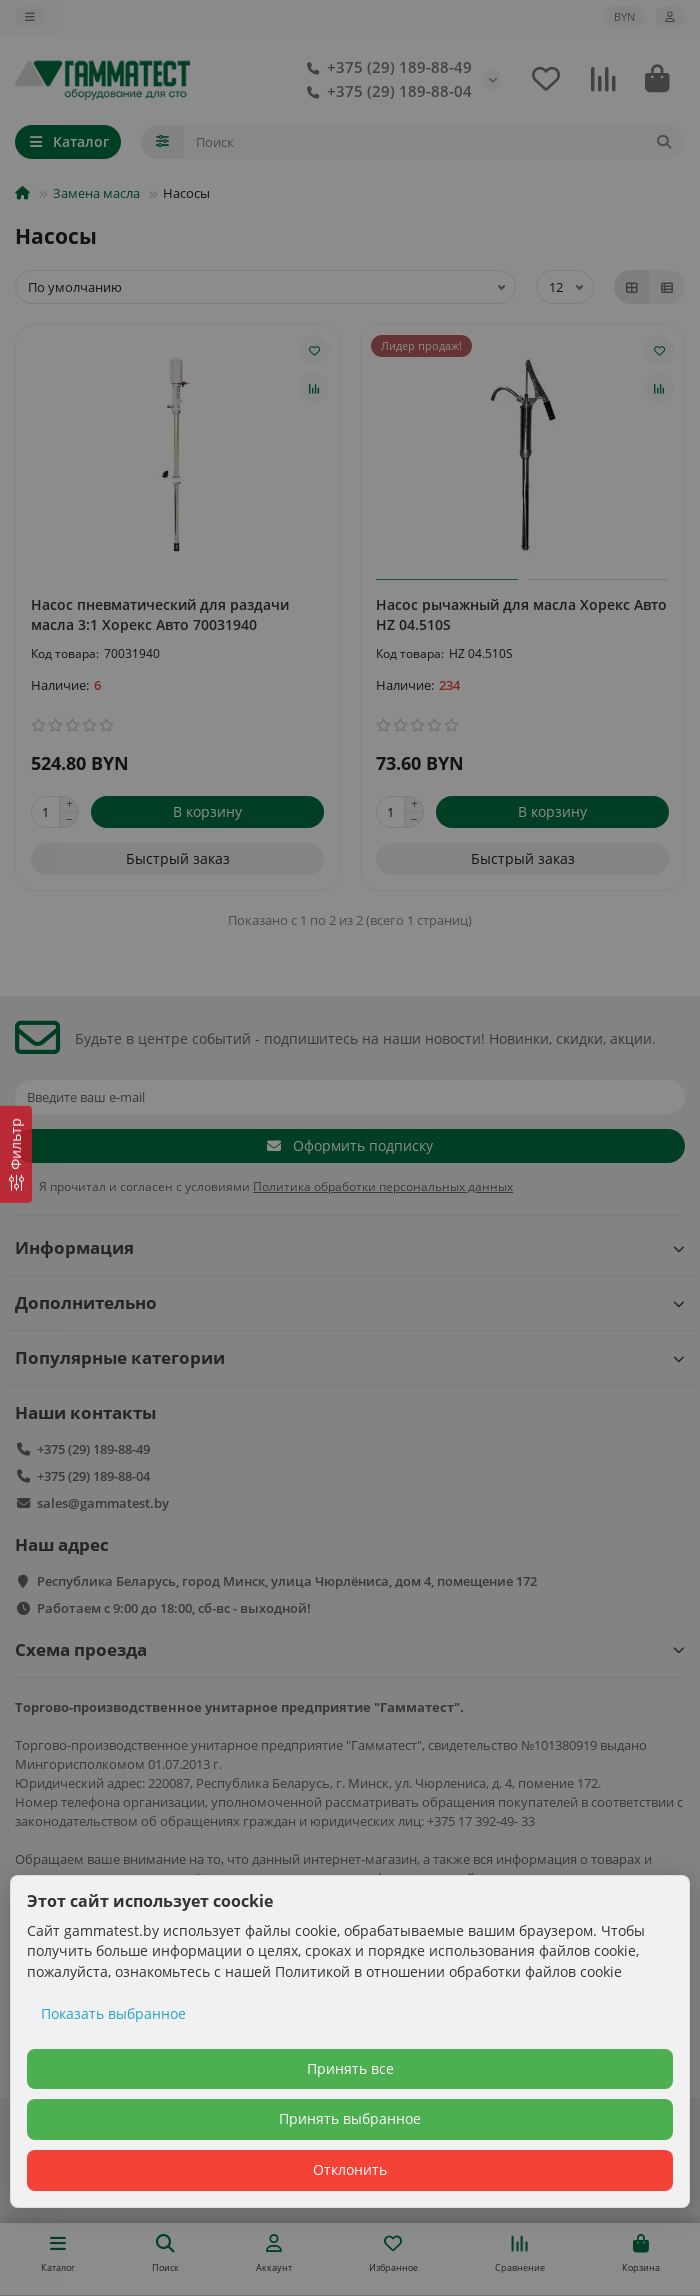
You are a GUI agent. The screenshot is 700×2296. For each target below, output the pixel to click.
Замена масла (96, 193)
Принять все (350, 2068)
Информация (350, 1247)
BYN (624, 16)
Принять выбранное (350, 2118)
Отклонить (350, 2169)
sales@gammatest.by (103, 1503)
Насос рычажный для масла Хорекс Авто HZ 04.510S (521, 614)
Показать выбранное (113, 2013)
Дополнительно (350, 1302)
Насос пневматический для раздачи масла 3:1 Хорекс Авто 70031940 (160, 614)
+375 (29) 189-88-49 (385, 68)
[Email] (350, 1097)
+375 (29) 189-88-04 (385, 92)
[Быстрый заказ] (177, 859)
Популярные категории (350, 1357)
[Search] (435, 142)
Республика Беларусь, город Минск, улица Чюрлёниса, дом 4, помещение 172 (287, 1581)
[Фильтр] (16, 1154)
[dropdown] (30, 17)
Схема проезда (350, 1649)
